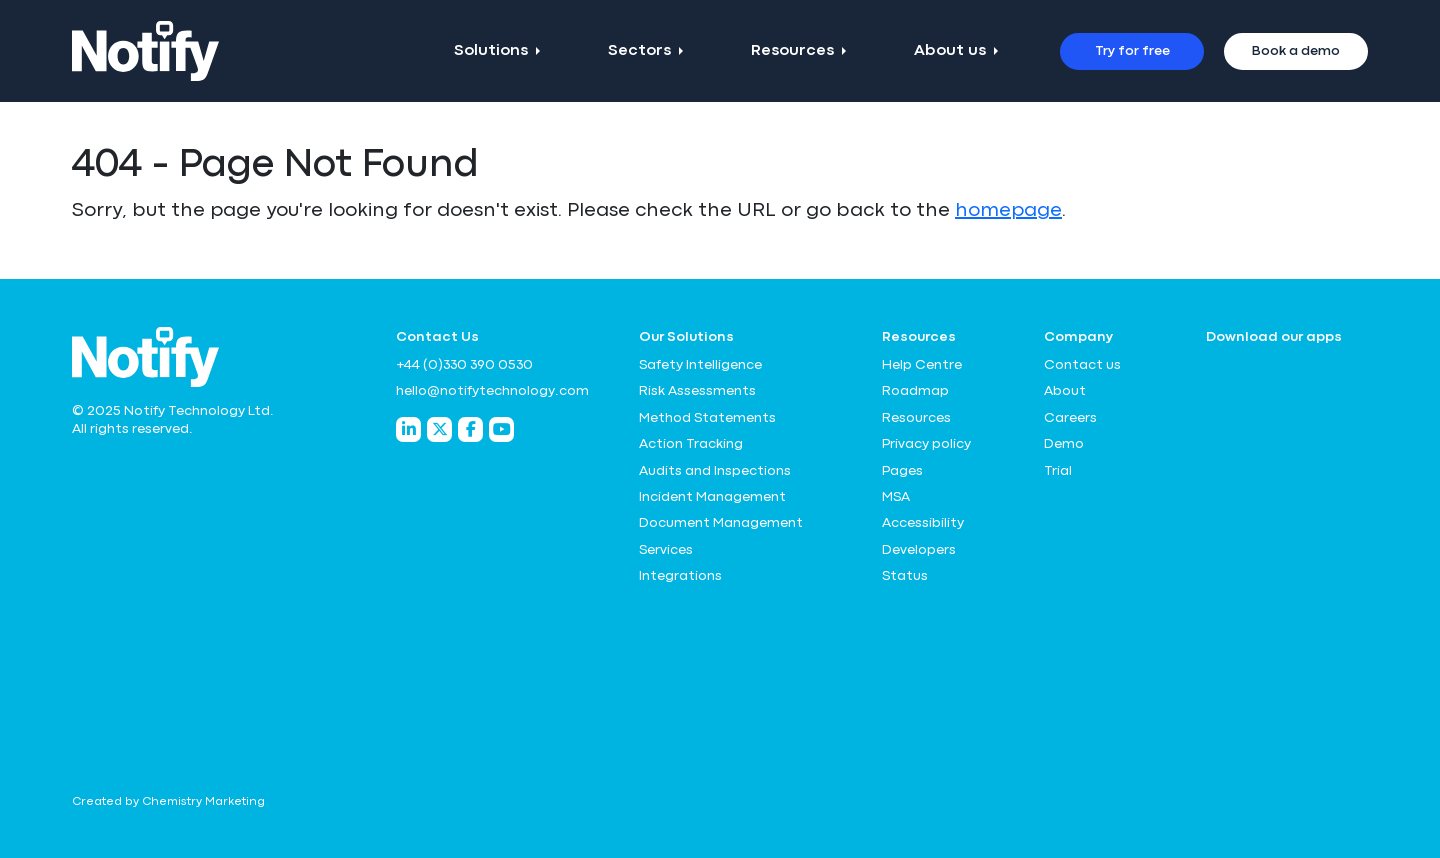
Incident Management (712, 497)
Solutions (491, 51)
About (1065, 391)
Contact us (1082, 365)
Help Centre (922, 365)
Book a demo (1296, 51)
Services (666, 550)
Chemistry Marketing (203, 802)
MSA (896, 497)
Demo (1064, 444)
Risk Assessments (697, 391)
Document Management (721, 523)
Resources (792, 51)
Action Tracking (691, 444)
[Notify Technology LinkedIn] (408, 429)
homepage (1008, 210)
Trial (1058, 471)
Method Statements (707, 418)
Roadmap (915, 391)
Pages (902, 471)
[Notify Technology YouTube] (501, 429)
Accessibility (923, 523)
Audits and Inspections (715, 471)
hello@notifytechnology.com (492, 391)
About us (950, 51)
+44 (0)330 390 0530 (464, 365)
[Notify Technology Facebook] (470, 429)
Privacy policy (926, 444)
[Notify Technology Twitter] (439, 429)
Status (905, 576)
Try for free (1132, 51)
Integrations (680, 576)
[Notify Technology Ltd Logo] (145, 51)
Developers (919, 550)
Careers (1070, 418)
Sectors (639, 51)
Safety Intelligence (700, 365)
